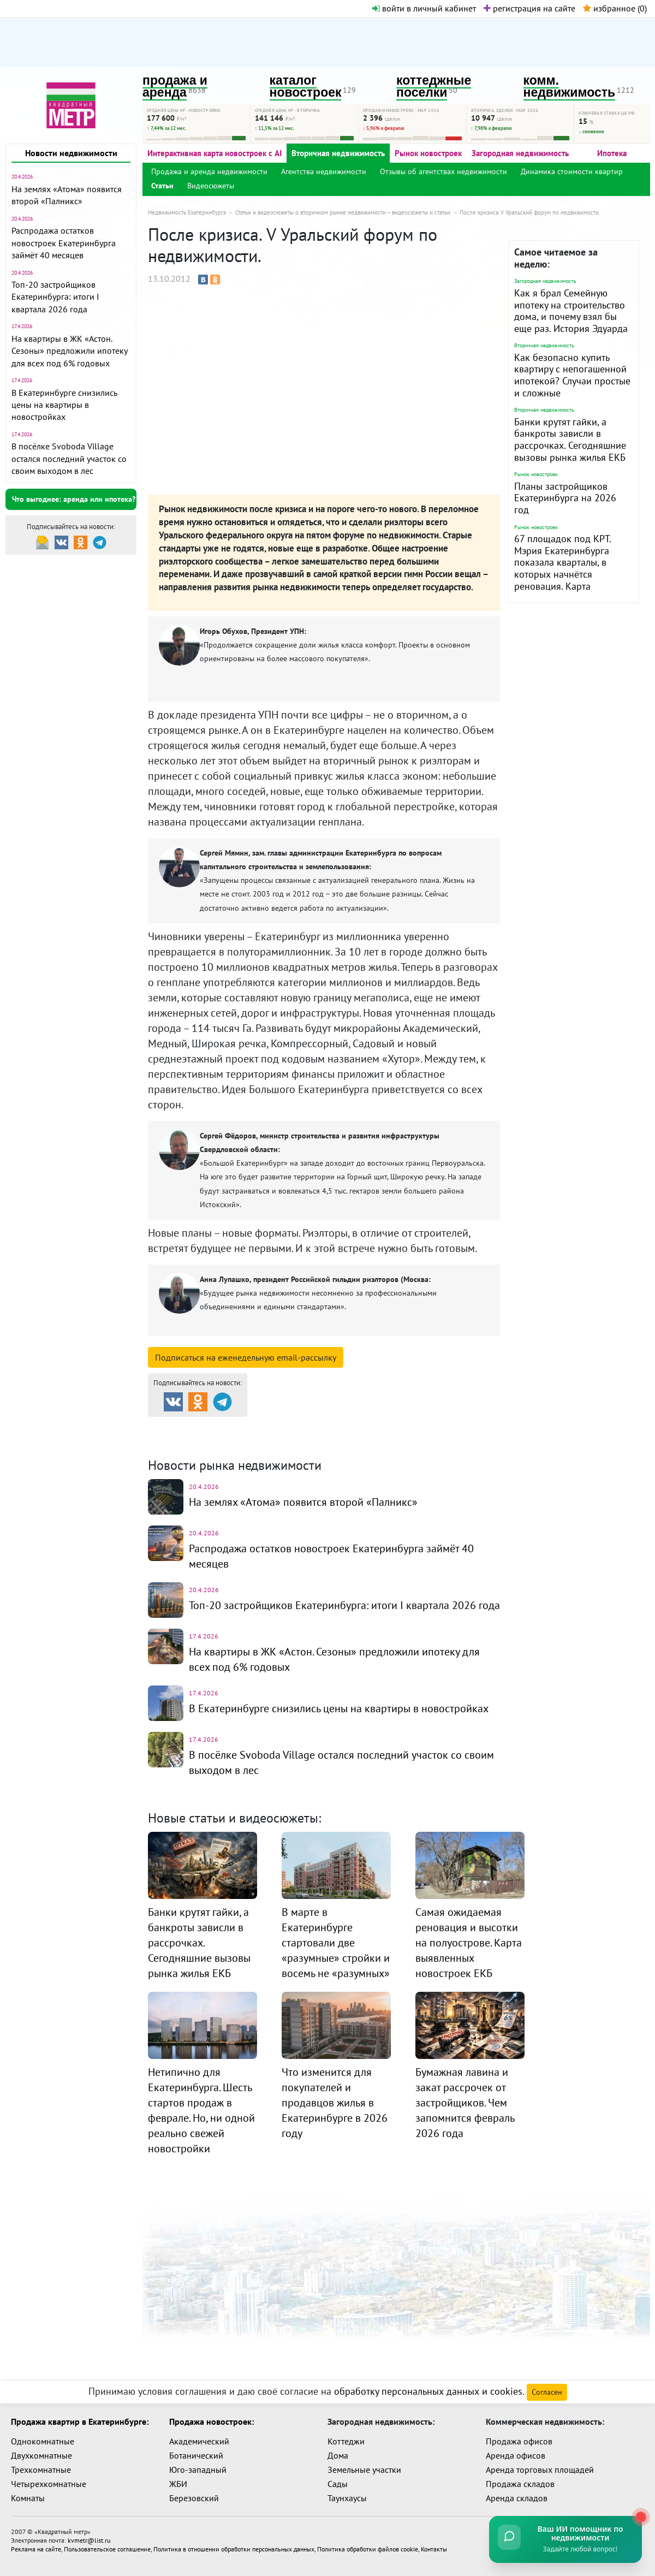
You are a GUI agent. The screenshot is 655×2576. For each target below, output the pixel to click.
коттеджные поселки (433, 86)
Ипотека (612, 153)
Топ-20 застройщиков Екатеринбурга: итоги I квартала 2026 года (55, 296)
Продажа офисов (519, 2441)
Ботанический (196, 2455)
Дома (337, 2455)
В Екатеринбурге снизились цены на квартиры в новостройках (64, 405)
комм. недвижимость (569, 86)
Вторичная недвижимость (338, 153)
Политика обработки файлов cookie (367, 2549)
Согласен (547, 2392)
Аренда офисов (515, 2455)
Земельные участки (364, 2469)
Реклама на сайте (36, 2549)
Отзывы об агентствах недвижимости (443, 171)
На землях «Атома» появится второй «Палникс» (303, 1502)
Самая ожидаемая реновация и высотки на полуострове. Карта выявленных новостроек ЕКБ (468, 1942)
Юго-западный (198, 2469)
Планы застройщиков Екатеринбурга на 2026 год (565, 498)
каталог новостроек (306, 86)
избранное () (615, 8)
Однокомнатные (42, 2441)
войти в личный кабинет (424, 8)
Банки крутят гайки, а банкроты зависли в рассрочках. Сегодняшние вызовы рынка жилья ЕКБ (570, 440)
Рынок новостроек (428, 153)
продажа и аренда (174, 86)
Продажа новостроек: (211, 2421)
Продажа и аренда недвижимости (209, 171)
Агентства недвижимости (323, 171)
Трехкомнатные (41, 2469)
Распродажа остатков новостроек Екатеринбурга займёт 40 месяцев (63, 242)
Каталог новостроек (324, 1426)
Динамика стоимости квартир (572, 171)
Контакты (434, 2549)
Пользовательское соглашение (107, 2549)
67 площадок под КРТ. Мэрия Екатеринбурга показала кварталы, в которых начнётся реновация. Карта (562, 562)
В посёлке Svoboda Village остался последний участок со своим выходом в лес (69, 458)
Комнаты (28, 2497)
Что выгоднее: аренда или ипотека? (73, 499)
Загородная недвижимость (520, 153)
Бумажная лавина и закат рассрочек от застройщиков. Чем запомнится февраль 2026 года (464, 2102)
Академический (199, 2441)
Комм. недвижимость (210, 1440)
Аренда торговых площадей (540, 2469)
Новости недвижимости (71, 152)
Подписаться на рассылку (245, 1357)
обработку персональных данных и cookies (428, 2391)
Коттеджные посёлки (442, 1426)
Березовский (194, 2497)
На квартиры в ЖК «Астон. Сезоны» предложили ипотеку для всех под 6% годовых (69, 351)
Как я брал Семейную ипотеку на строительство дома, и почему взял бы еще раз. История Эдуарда (571, 311)
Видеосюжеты (210, 186)
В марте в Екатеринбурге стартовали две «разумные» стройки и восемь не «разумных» (336, 1942)
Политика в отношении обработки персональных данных (233, 2549)
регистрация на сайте (529, 8)
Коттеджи (346, 2441)
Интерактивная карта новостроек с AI (214, 153)
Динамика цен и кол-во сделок (350, 1440)
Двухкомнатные (41, 2455)
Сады (337, 2483)
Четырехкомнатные (48, 2483)
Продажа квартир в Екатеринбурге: (79, 2421)
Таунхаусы (347, 2497)
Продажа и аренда (206, 1426)
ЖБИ (178, 2483)
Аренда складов (516, 2497)
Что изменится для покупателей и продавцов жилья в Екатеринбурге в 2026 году (335, 2102)
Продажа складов (520, 2483)
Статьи (162, 186)
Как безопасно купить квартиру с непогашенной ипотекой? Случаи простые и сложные (572, 375)
